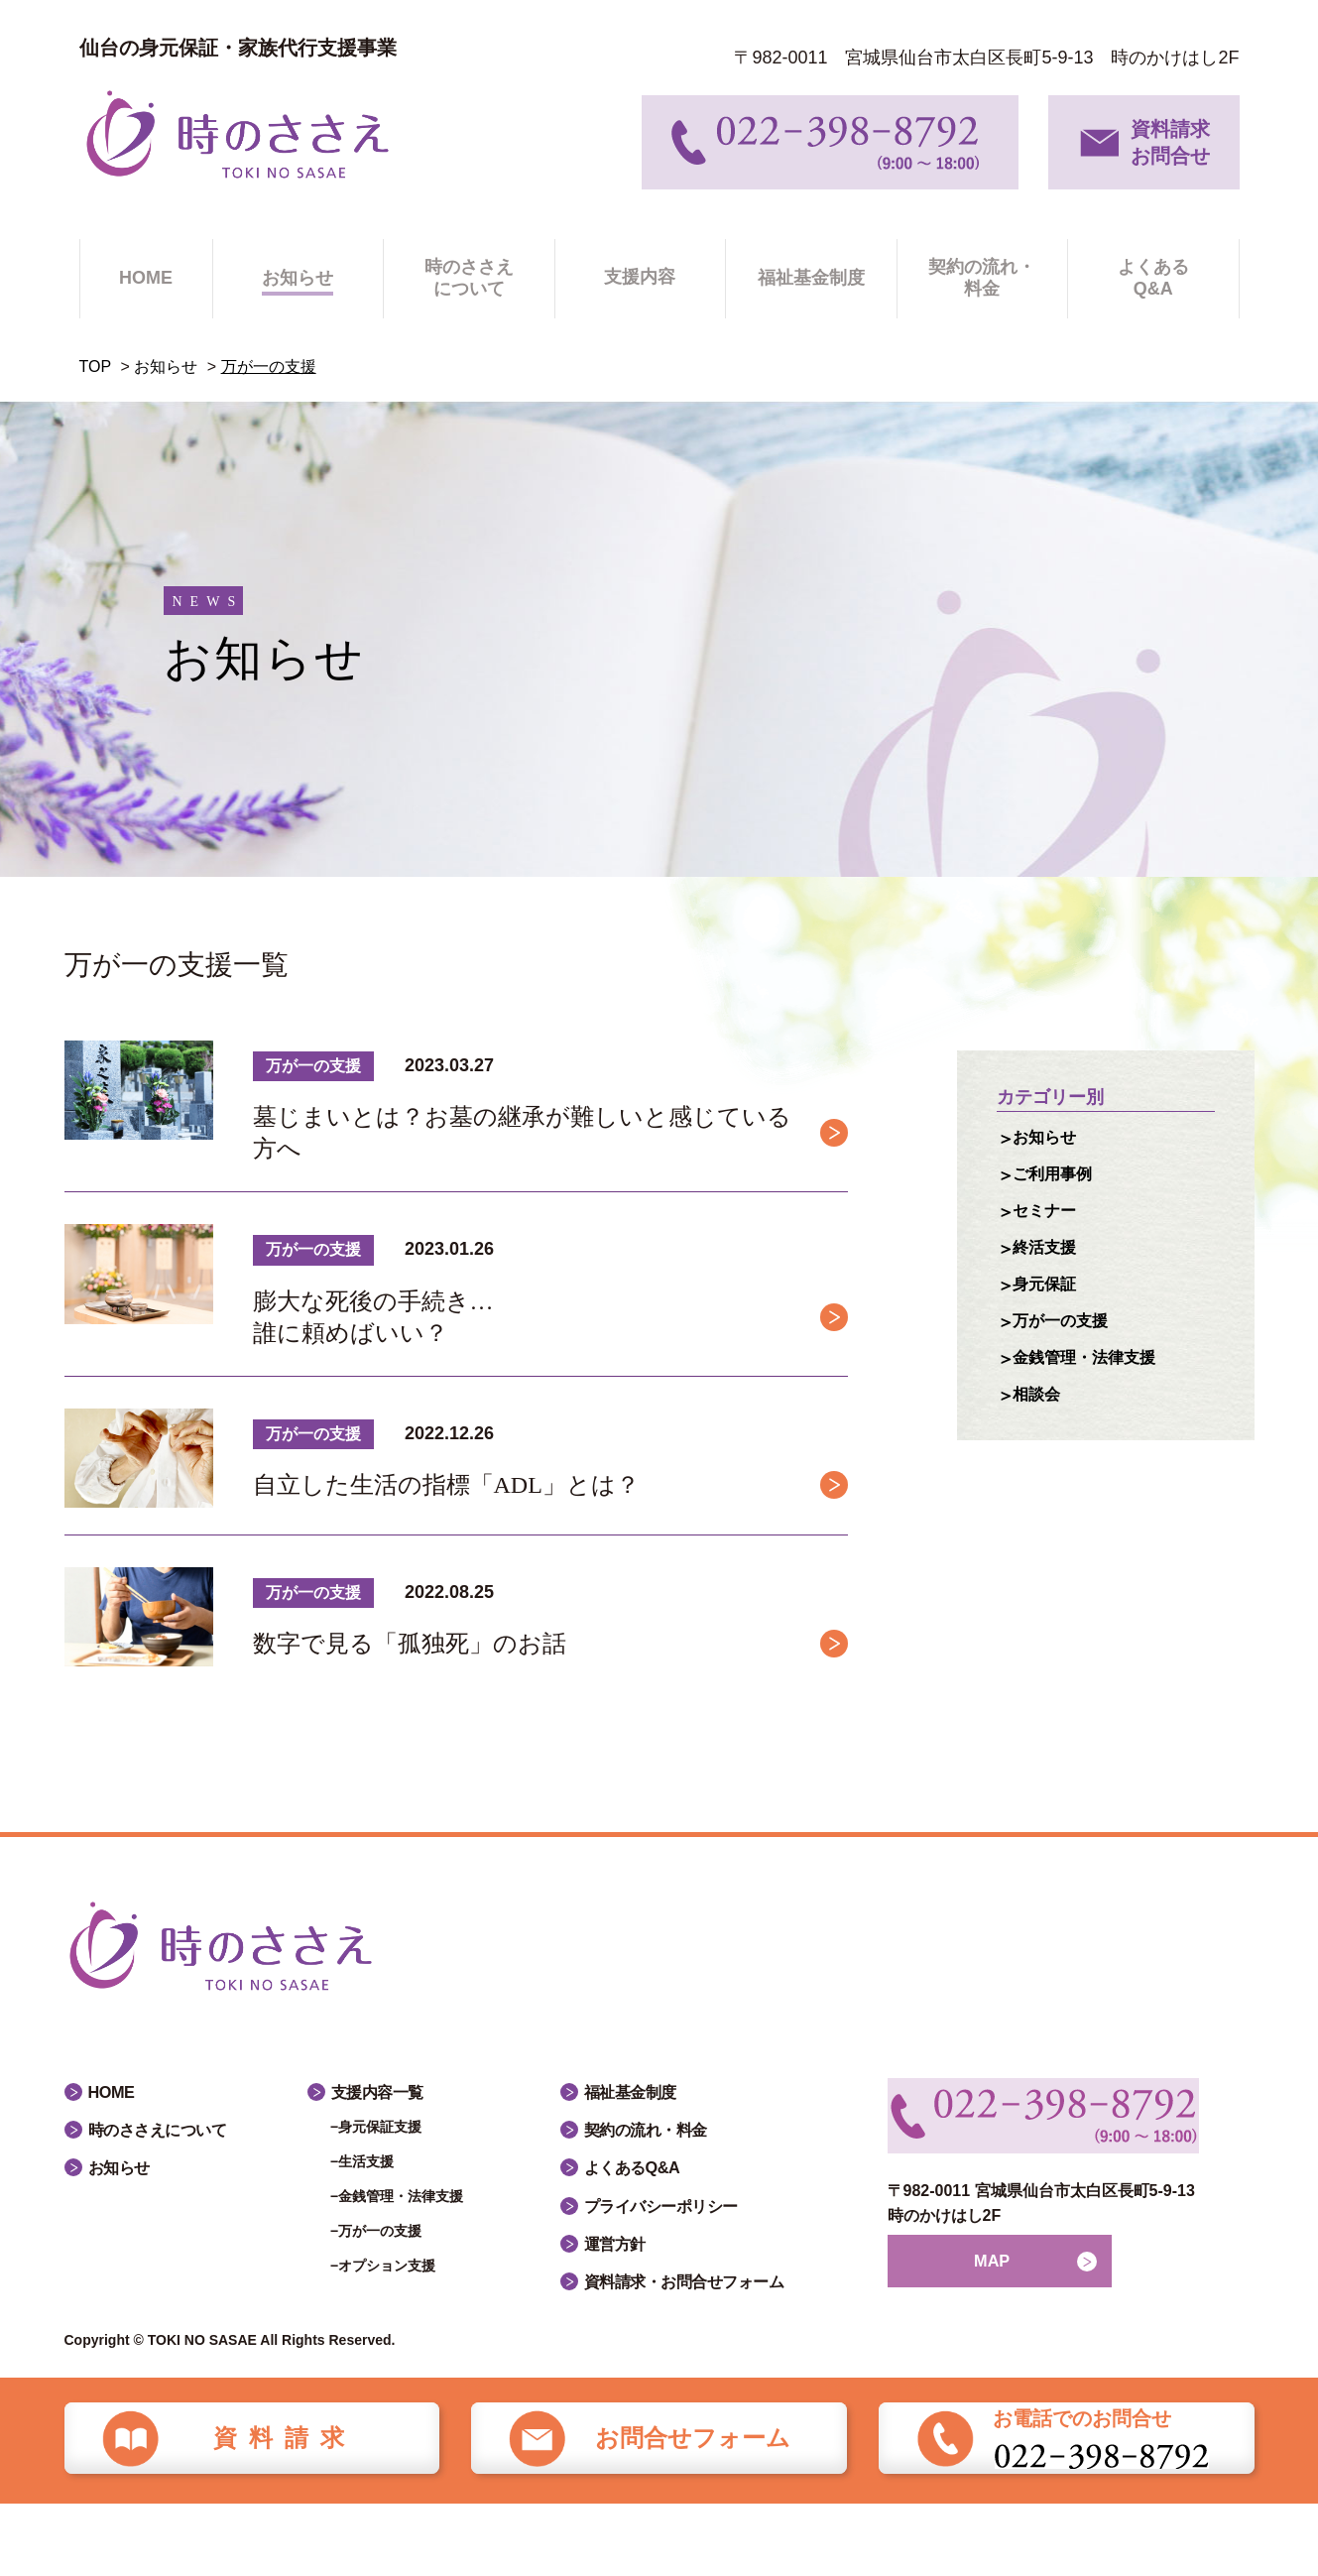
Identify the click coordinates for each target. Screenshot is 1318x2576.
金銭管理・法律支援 (1093, 1371)
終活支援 (1048, 1255)
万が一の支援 (1066, 1332)
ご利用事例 (1057, 1177)
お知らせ (165, 366)
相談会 (1039, 1409)
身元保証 (1048, 1293)
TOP (95, 366)
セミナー (1048, 1216)
